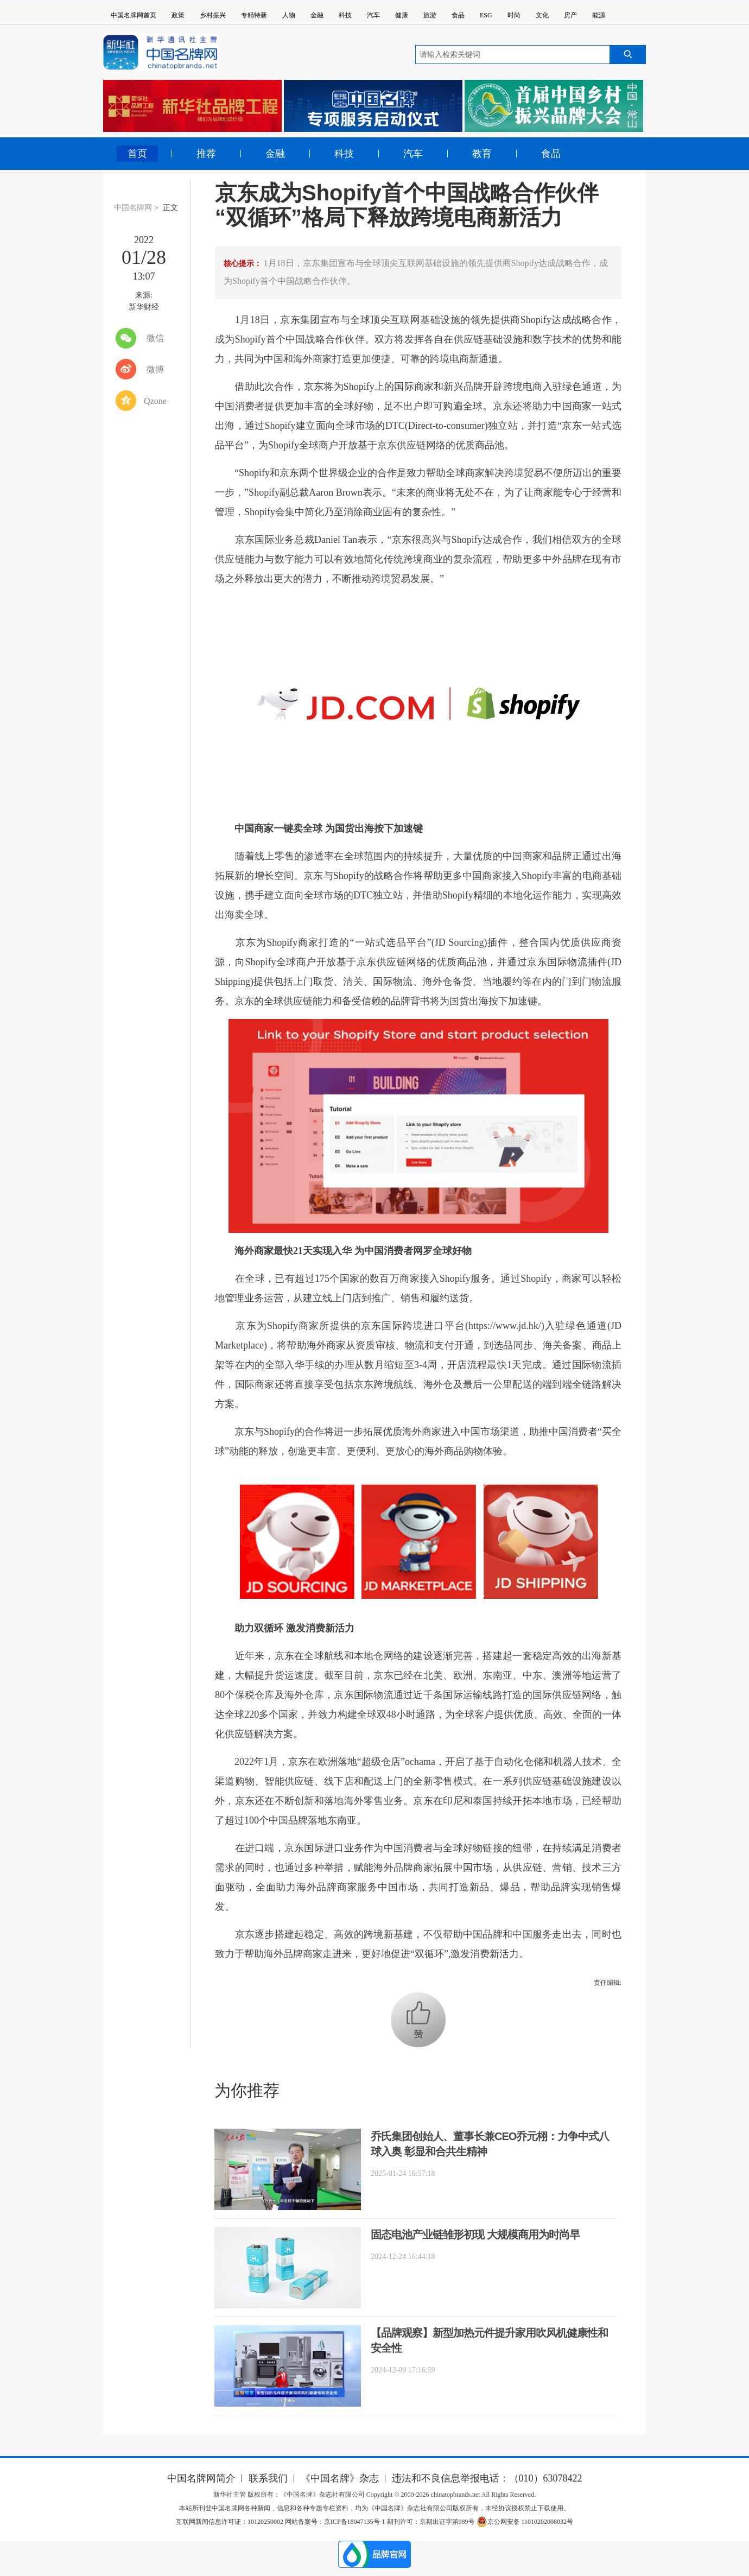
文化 (542, 15)
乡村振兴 (213, 15)
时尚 (514, 15)
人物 (288, 15)
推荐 (206, 153)
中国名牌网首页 (133, 15)
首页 (137, 153)
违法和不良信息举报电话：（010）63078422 (487, 2478)
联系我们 (268, 2478)
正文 (170, 208)
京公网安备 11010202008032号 (525, 2522)
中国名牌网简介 (201, 2478)
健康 (401, 15)
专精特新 (254, 15)
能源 (598, 15)
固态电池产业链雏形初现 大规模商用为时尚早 (475, 2234)
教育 (482, 153)
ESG (486, 15)
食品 (458, 15)
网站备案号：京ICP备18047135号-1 (335, 2522)
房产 (570, 15)
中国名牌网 (133, 208)
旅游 (429, 15)
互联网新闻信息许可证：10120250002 (230, 2522)
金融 (316, 15)
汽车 (373, 15)
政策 (178, 15)
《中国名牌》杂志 (340, 2478)
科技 (345, 15)
